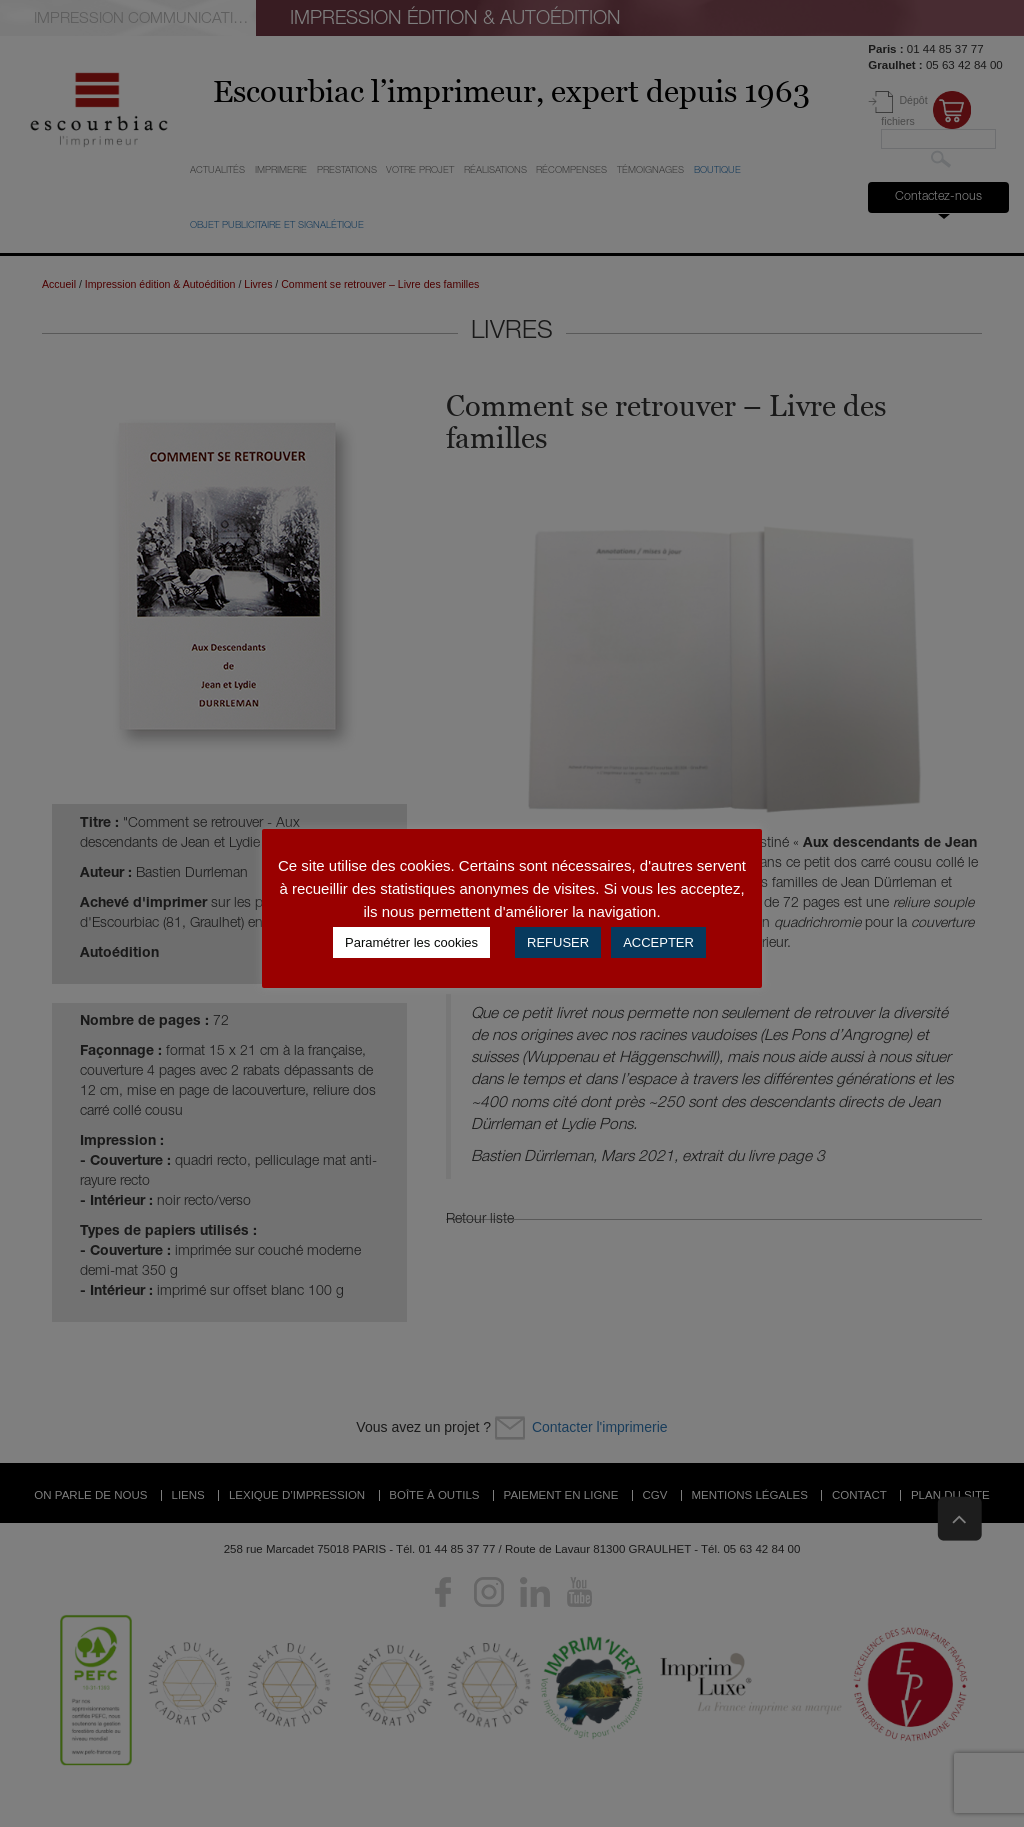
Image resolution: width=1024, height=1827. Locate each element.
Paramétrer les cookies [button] (411, 942)
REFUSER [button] (558, 942)
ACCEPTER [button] (658, 942)
